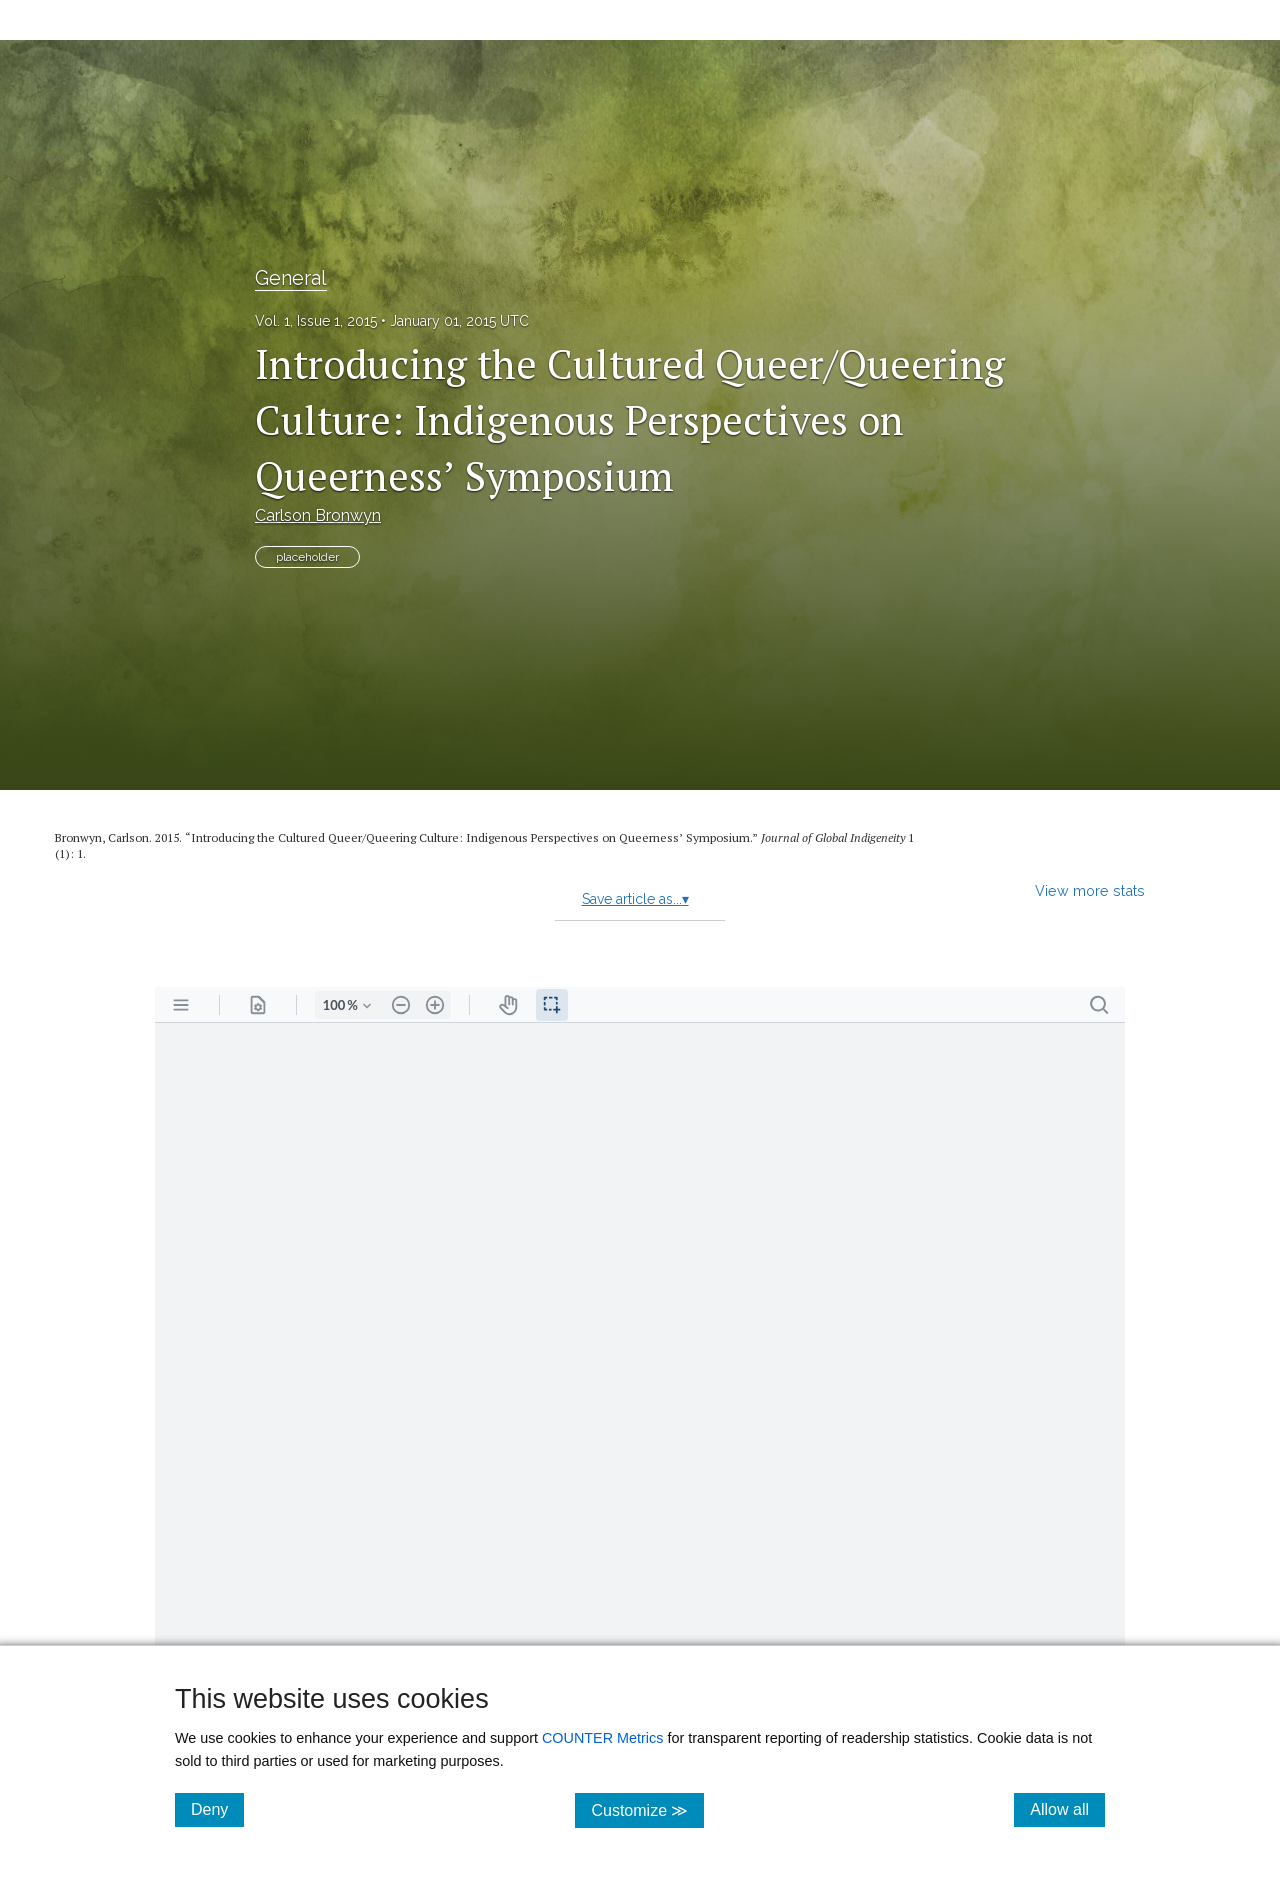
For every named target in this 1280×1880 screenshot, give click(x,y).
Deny (217, 1809)
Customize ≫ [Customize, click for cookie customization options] (647, 1809)
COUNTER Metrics (603, 1738)
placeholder (307, 557)
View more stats (1090, 890)
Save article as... (635, 899)
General (291, 278)
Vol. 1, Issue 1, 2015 (316, 321)
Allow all (1067, 1809)
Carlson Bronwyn (318, 515)
